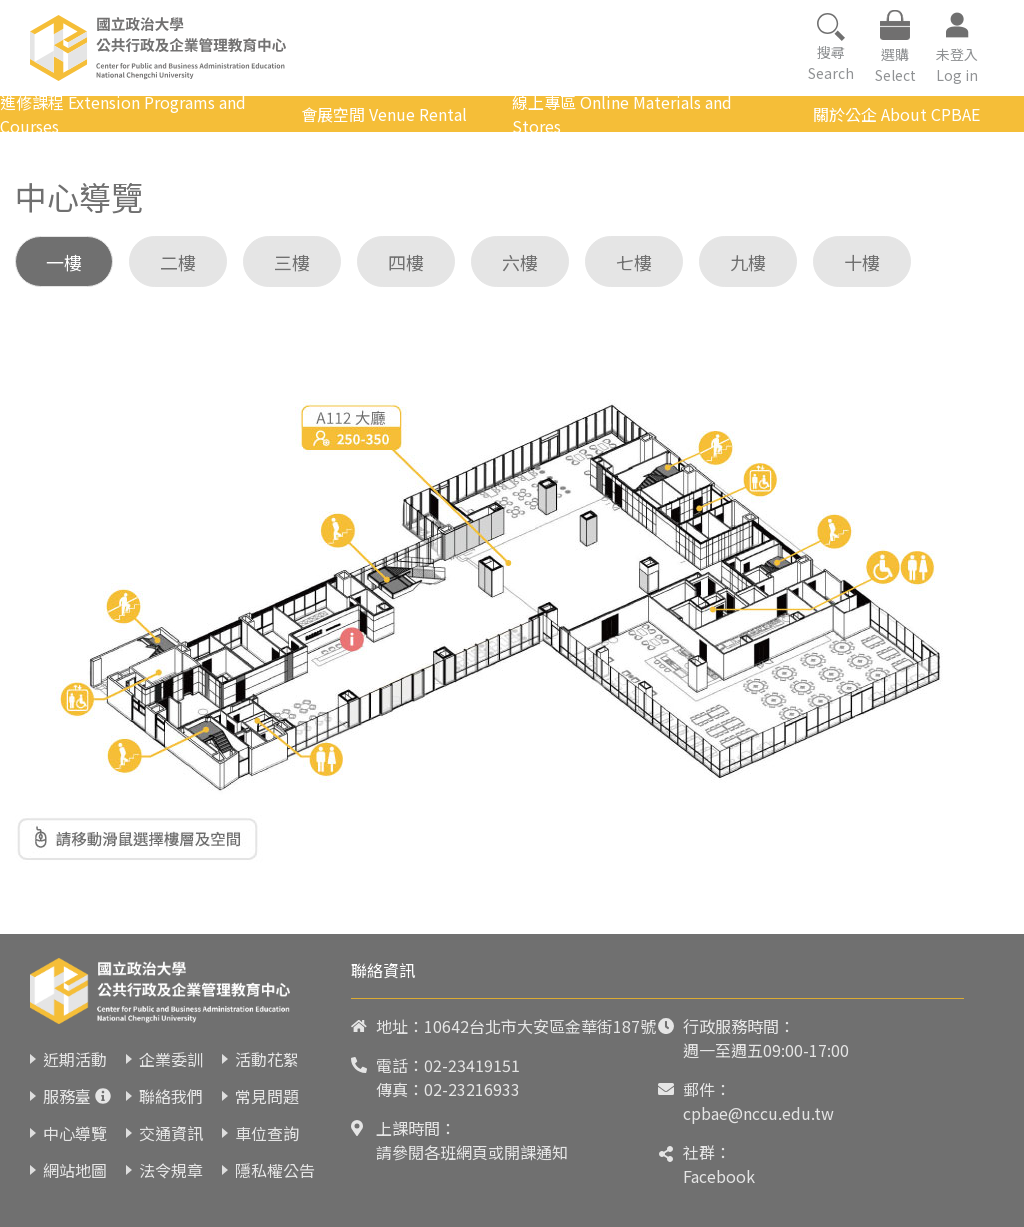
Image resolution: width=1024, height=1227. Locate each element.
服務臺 (67, 1096)
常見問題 (267, 1096)
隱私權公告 (275, 1170)
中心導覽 (75, 1133)
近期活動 (75, 1059)
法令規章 (171, 1170)
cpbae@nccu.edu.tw (758, 1113)
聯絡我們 (171, 1096)
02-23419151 (472, 1065)
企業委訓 (171, 1059)
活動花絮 (267, 1059)
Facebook (719, 1176)
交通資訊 (171, 1133)
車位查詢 (267, 1133)
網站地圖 (75, 1170)
